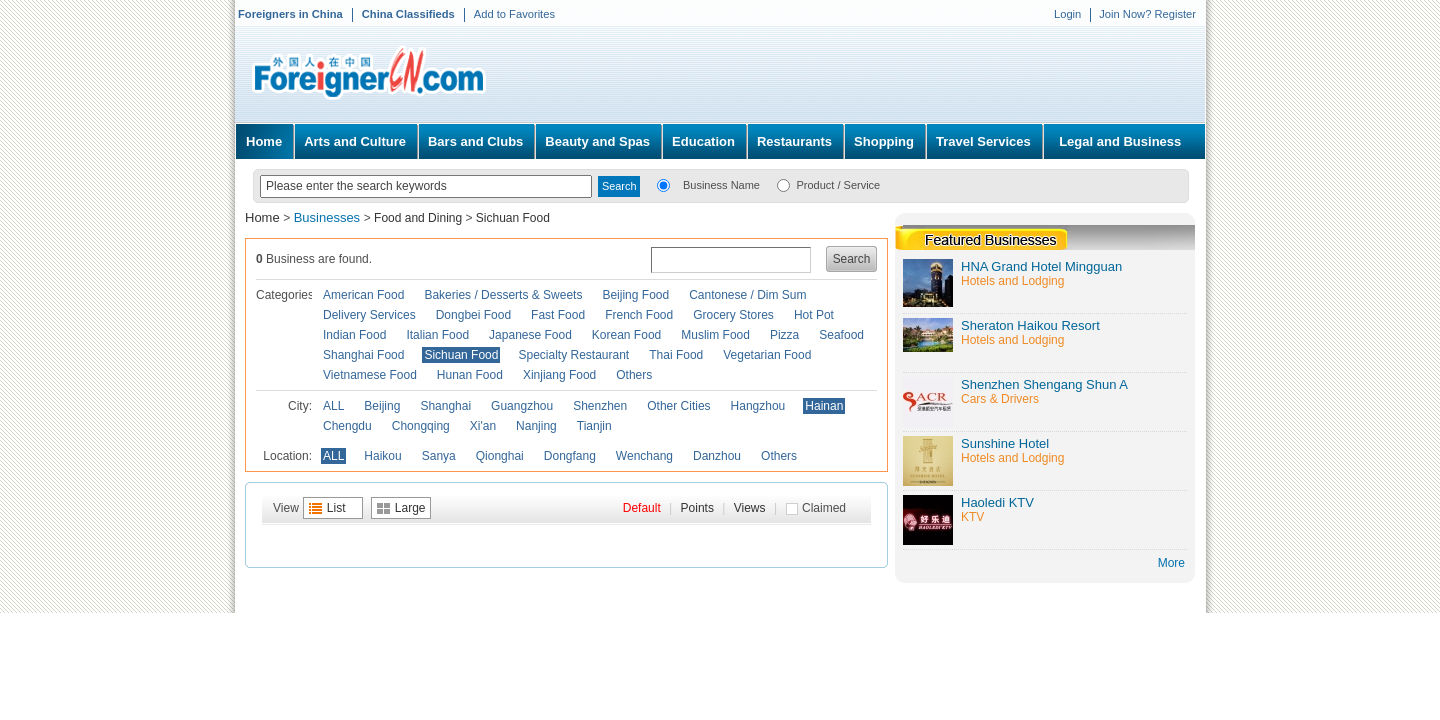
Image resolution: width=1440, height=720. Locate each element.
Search (852, 259)
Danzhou (717, 456)
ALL (333, 406)
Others (634, 375)
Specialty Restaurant (573, 355)
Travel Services (983, 141)
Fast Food (558, 315)
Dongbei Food (473, 315)
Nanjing (536, 426)
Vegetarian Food (767, 355)
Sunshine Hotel (1005, 443)
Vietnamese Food (370, 375)
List (336, 508)
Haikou (382, 456)
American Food (363, 295)
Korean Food (626, 335)
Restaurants (794, 141)
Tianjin (594, 426)
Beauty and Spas (597, 141)
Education (703, 141)
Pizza (784, 335)
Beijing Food (635, 295)
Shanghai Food (363, 355)
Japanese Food (530, 335)
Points (697, 508)
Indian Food (354, 335)
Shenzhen (600, 406)
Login (1067, 14)
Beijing (382, 406)
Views (750, 508)
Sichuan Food (513, 218)
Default (642, 508)
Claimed (824, 508)
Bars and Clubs (475, 141)
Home (264, 141)
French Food (639, 315)
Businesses (329, 217)
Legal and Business (1120, 141)
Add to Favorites (514, 14)
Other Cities (678, 406)
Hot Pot (814, 315)
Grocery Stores (733, 315)
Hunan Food (470, 375)
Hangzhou (758, 406)
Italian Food (437, 335)
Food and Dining (418, 218)
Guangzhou (522, 406)
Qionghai (500, 456)
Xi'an (483, 426)
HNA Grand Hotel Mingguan (1041, 266)
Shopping (884, 141)
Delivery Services (369, 315)
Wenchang (644, 456)
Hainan (824, 406)
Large (410, 508)
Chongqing (421, 426)
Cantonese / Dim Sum (747, 295)
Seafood (841, 335)
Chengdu (347, 426)
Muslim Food (715, 335)
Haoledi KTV (997, 502)
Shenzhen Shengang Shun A (1044, 384)
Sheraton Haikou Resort (1030, 325)
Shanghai (445, 406)
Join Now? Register (1147, 14)
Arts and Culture (355, 141)
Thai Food (676, 355)
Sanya (439, 456)
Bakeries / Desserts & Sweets (503, 295)
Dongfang (570, 456)
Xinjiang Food (559, 375)
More (1171, 563)
